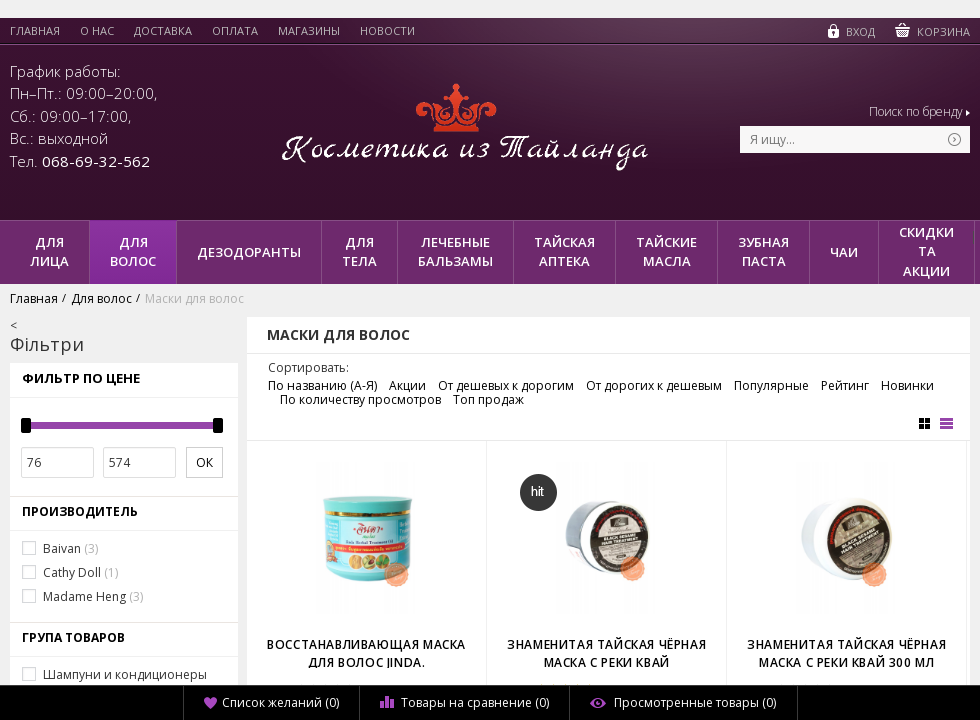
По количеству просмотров (360, 400)
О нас (97, 31)
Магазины (309, 31)
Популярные (771, 386)
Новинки (907, 386)
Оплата (235, 31)
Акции (407, 386)
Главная (35, 31)
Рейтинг (845, 386)
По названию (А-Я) (322, 386)
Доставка (163, 31)
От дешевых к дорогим (506, 386)
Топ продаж (488, 400)
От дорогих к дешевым (654, 386)
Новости (387, 31)
